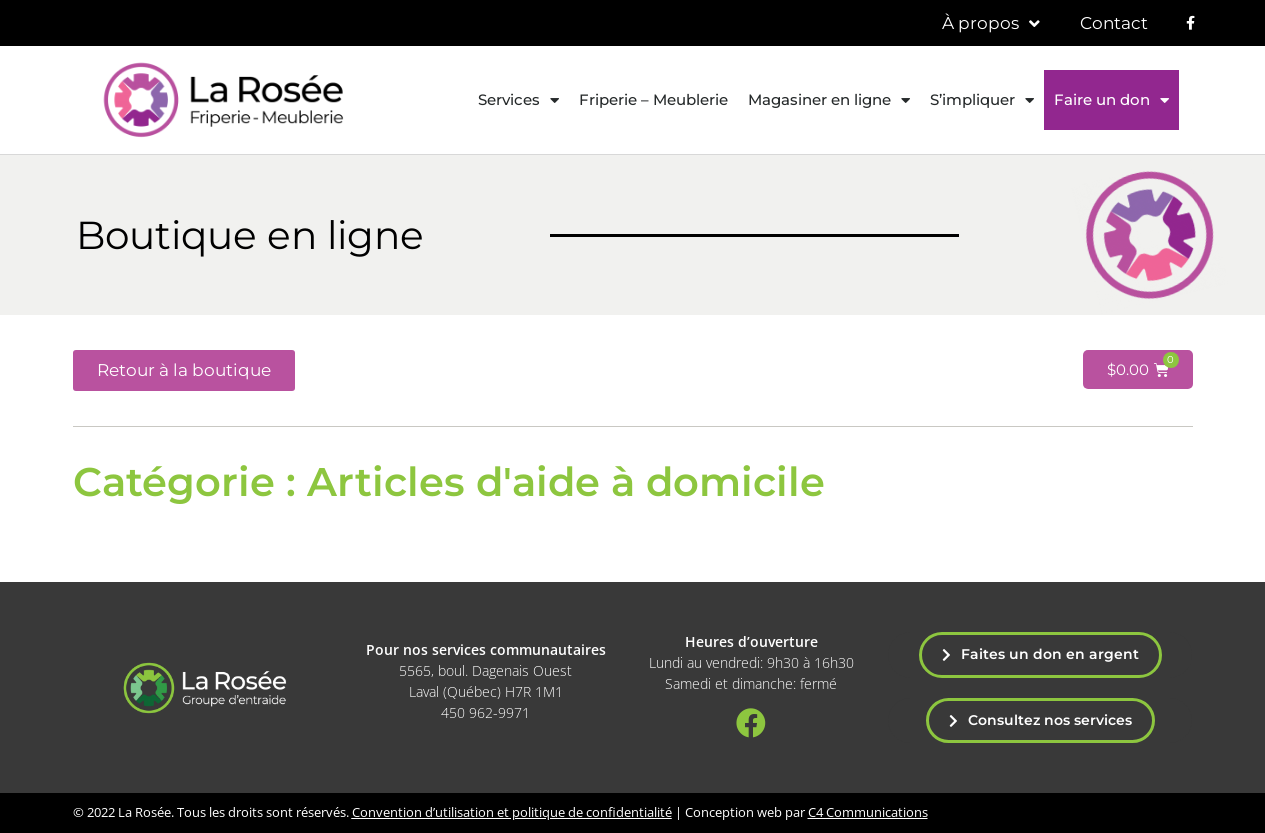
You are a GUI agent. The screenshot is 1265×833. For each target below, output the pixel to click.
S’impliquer (982, 100)
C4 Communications (868, 812)
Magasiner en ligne (829, 100)
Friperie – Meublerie (653, 99)
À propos (991, 23)
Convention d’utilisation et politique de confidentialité (512, 812)
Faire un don (1111, 100)
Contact (1114, 23)
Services (518, 100)
